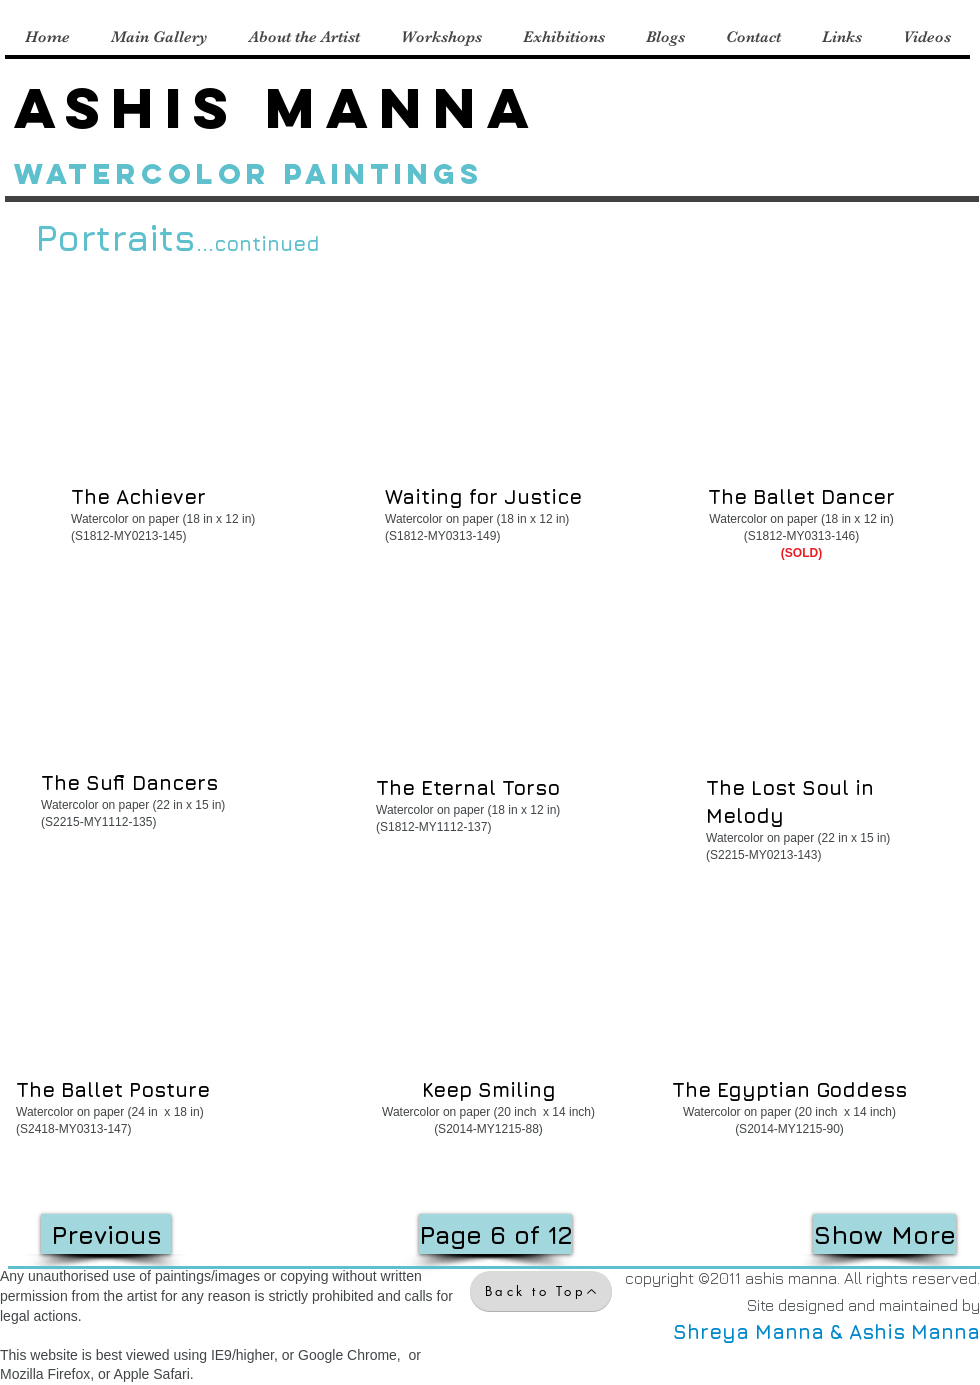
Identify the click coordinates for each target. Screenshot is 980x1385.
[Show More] (884, 1234)
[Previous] (106, 1234)
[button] (174, 411)
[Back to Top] (541, 1291)
